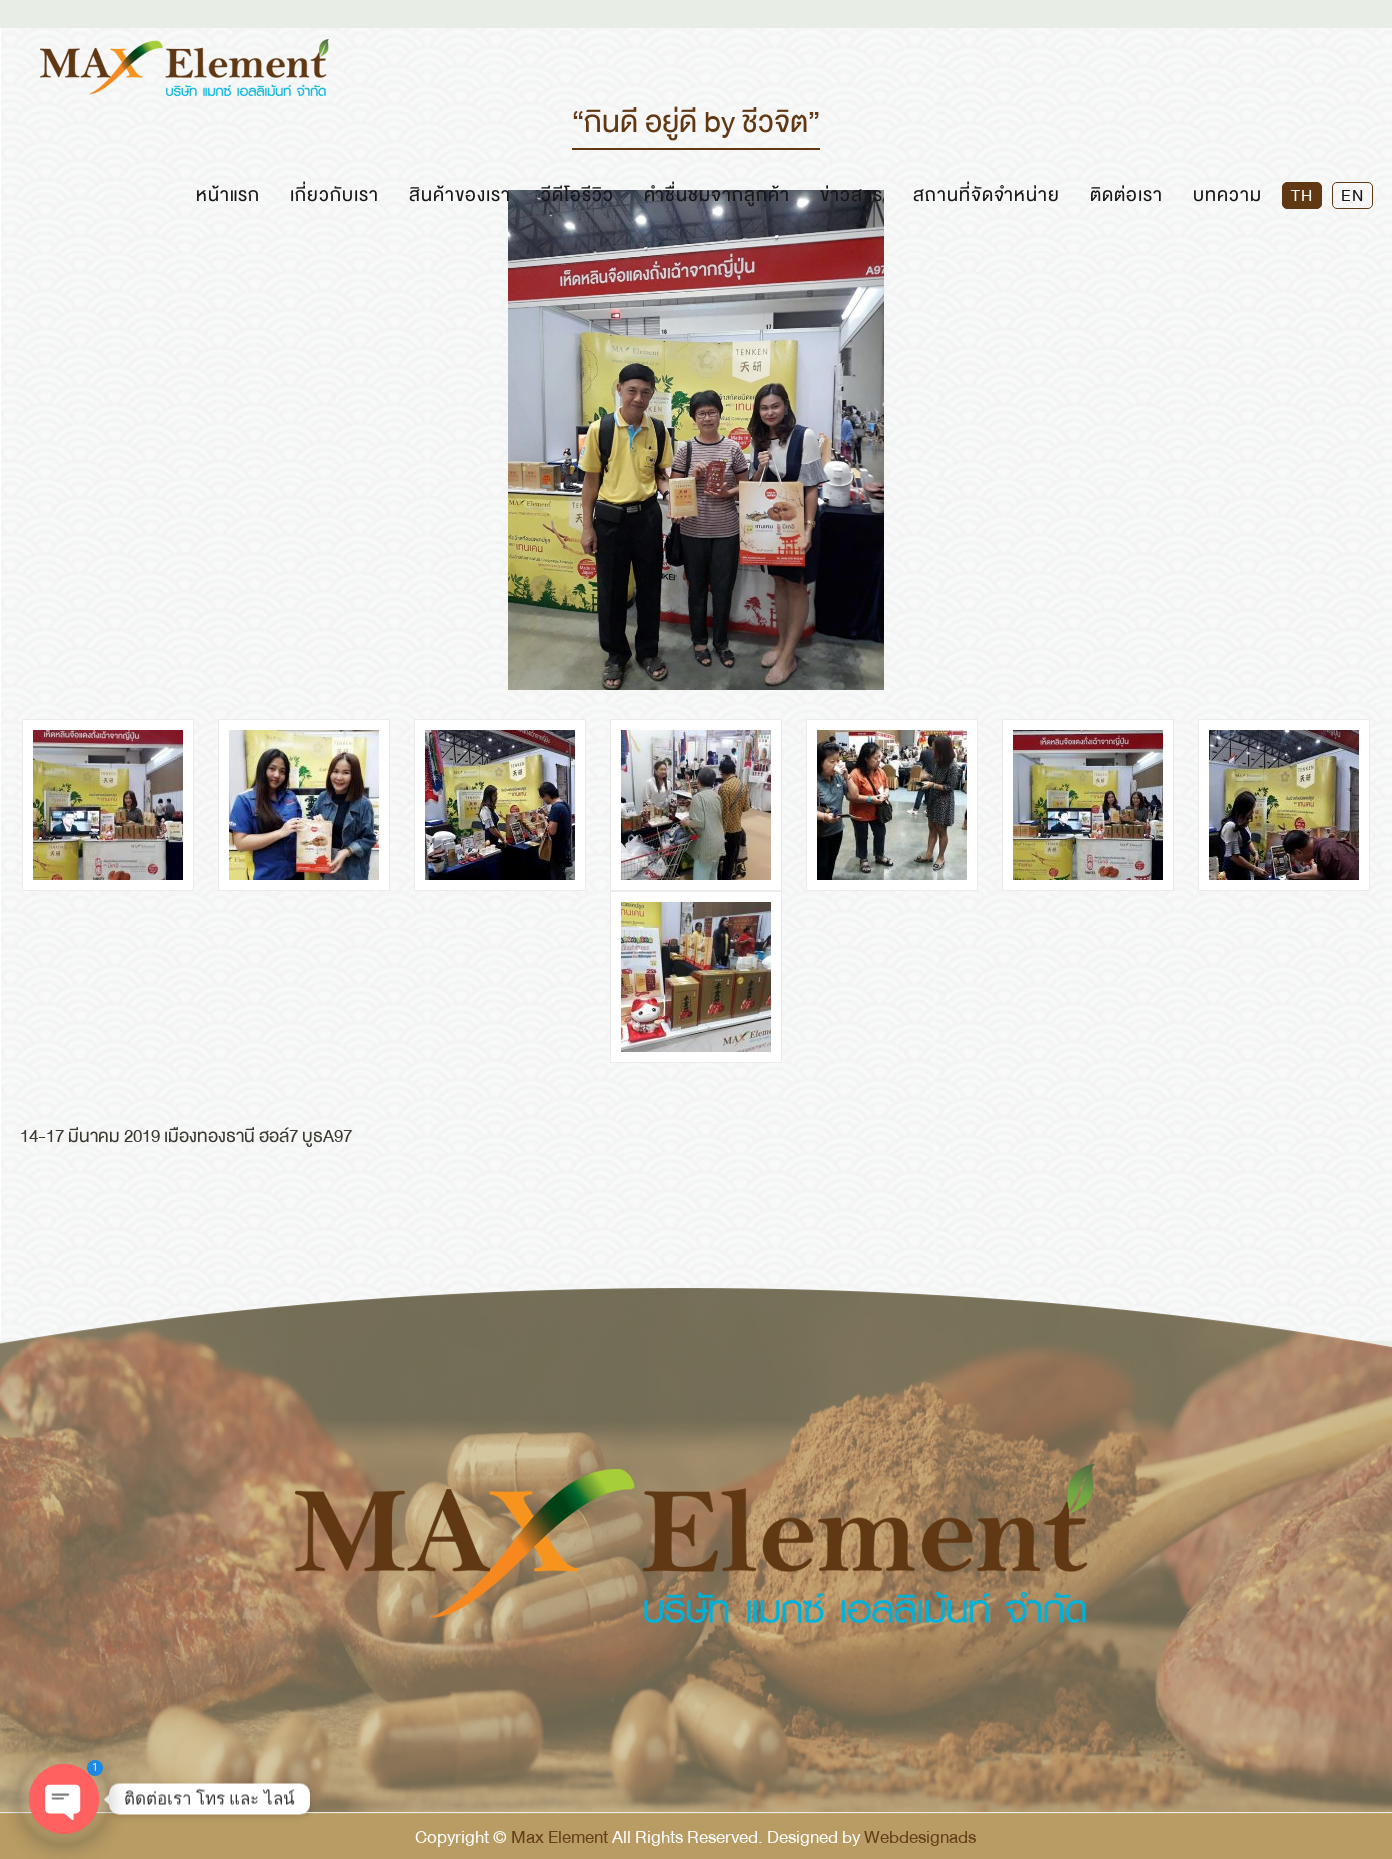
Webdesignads (920, 1837)
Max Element (559, 1837)
